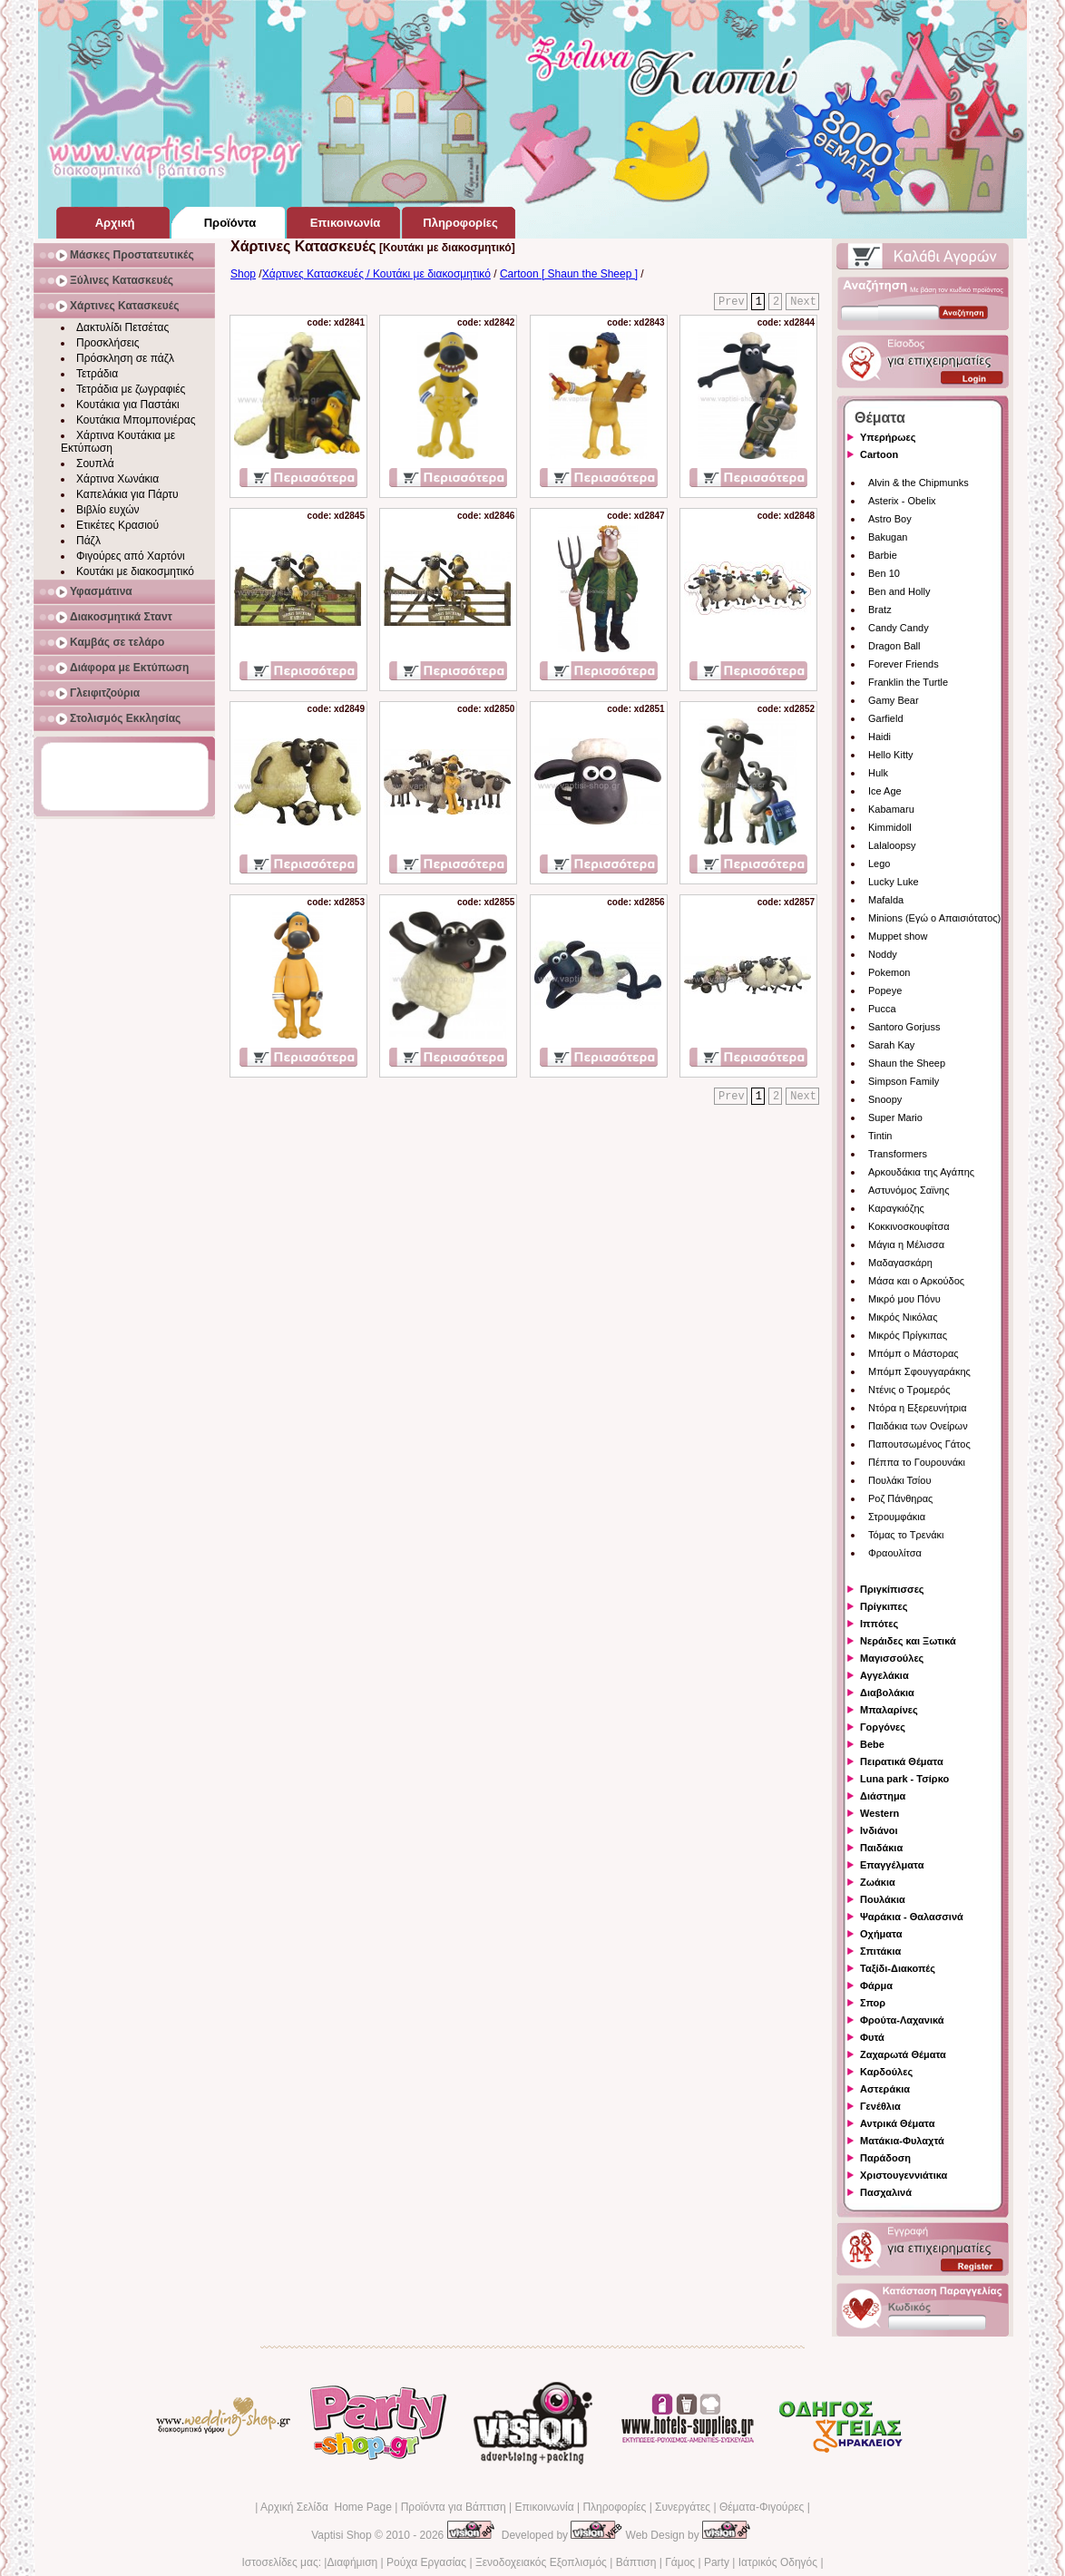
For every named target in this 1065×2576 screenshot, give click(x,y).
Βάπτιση (636, 2562)
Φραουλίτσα (895, 1552)
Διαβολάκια (887, 1692)
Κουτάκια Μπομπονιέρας (136, 420)
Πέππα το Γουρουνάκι (916, 1462)
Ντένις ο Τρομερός (909, 1389)
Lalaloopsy (892, 845)
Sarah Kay (891, 1044)
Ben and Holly (899, 591)
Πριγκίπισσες (892, 1589)
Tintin (880, 1135)
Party (716, 2562)
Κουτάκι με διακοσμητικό (135, 571)
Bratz (880, 609)
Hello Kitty (891, 754)
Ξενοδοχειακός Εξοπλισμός (541, 2562)
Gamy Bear (893, 700)
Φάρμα (876, 1985)
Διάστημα (882, 1796)
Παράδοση (885, 2157)
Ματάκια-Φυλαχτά (902, 2140)
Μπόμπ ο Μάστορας (913, 1353)
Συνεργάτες (682, 2507)
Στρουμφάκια (896, 1516)
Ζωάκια (877, 1882)
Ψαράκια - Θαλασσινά (911, 1916)
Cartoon (879, 454)
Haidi (879, 736)
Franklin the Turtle (908, 682)
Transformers (897, 1153)
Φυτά (872, 2037)
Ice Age (885, 790)
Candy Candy (898, 627)
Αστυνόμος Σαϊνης (908, 1190)
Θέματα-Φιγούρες (761, 2507)
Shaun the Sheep (906, 1063)
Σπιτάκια (880, 1951)
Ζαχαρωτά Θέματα (903, 2054)
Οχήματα (881, 1933)
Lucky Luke (893, 881)
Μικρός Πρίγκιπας (907, 1335)
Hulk (878, 772)
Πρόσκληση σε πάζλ (125, 358)
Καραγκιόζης (896, 1208)
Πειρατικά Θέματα (901, 1761)
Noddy (882, 954)
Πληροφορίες (614, 2507)
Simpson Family (903, 1081)
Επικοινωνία (543, 2507)
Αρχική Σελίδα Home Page (326, 2507)
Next (803, 302)
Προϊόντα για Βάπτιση (453, 2507)
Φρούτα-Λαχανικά (902, 2020)
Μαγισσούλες (891, 1658)
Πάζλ (88, 540)
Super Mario (895, 1117)
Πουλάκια (882, 1899)
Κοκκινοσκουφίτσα (909, 1226)
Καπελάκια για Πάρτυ (127, 494)
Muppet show (897, 936)
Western (879, 1813)
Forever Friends (903, 664)
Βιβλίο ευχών (108, 509)
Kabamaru (891, 809)
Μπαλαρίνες (889, 1709)
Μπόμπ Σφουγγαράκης (919, 1371)
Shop (243, 274)
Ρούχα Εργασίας (426, 2562)
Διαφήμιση (352, 2562)
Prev (731, 302)
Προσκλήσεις (107, 343)
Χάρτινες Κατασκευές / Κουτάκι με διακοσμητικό (376, 274)
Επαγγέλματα (891, 1864)
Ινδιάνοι (879, 1830)
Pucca (882, 1008)
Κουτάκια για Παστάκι (128, 404)
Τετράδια (97, 373)
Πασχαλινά (886, 2192)
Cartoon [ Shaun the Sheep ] (569, 274)
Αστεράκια (885, 2088)
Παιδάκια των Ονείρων (918, 1425)
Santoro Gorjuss (904, 1026)
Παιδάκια (881, 1847)
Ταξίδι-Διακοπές (897, 1968)
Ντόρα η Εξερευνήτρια (917, 1407)
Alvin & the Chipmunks (918, 482)
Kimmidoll (890, 827)
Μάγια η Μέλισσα (906, 1244)
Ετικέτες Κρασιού (117, 525)
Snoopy (885, 1099)
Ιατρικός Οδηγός (777, 2562)
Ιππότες (879, 1623)
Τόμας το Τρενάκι (906, 1534)
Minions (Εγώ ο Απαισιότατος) (934, 917)
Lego (879, 863)
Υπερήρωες (888, 437)
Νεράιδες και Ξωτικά (908, 1640)
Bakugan (887, 537)
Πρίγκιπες (883, 1606)
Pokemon (889, 972)
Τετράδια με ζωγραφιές (130, 389)
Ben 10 (884, 573)
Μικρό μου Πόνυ (904, 1298)
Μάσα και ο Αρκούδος (916, 1280)
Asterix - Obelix (902, 500)
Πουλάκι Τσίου (899, 1480)
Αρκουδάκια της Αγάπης (921, 1171)
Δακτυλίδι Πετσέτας (122, 327)
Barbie (882, 555)
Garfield (886, 718)
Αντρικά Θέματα (897, 2123)
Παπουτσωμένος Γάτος (919, 1444)
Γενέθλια (880, 2106)
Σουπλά (95, 463)
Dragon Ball (894, 645)
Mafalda (886, 899)
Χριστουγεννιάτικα (903, 2175)
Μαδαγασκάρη (900, 1262)
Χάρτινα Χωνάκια (117, 479)
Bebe (872, 1744)
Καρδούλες (886, 2071)
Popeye (885, 990)
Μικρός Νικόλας (903, 1317)
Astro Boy (890, 518)
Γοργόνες (882, 1727)
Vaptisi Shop (341, 2535)
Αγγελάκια (884, 1675)
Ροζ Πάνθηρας (900, 1498)
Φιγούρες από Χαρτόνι (130, 556)
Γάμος (680, 2562)
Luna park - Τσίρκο (904, 1778)
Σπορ (872, 2002)
